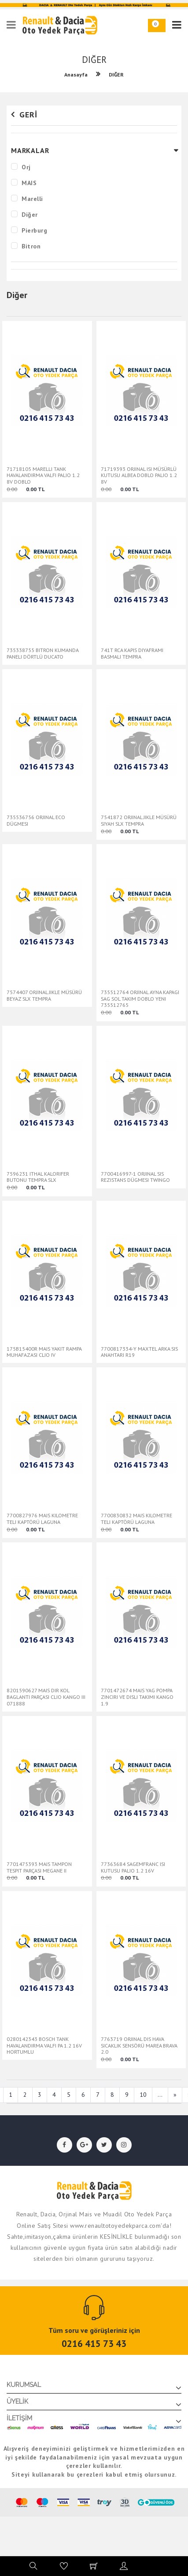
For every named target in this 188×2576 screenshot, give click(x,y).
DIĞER (116, 74)
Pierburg (34, 230)
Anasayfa (76, 74)
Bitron (31, 246)
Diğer (30, 215)
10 (143, 2095)
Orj (26, 167)
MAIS (29, 183)
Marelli (32, 199)
